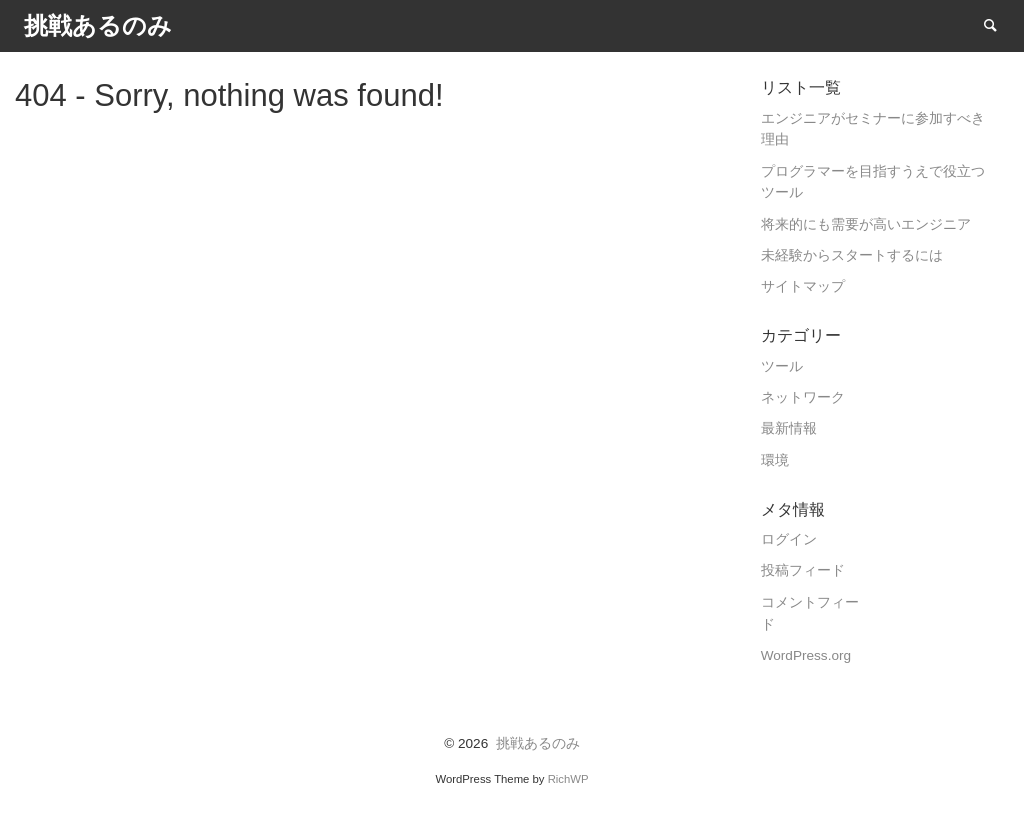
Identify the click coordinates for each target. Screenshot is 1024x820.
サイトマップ (803, 286)
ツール (782, 366)
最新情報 (789, 428)
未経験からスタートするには (852, 255)
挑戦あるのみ (538, 743)
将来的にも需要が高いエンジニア (866, 224)
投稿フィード (803, 570)
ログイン (789, 539)
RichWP (568, 779)
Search (1000, 24)
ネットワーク (803, 397)
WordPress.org (806, 655)
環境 (775, 460)
